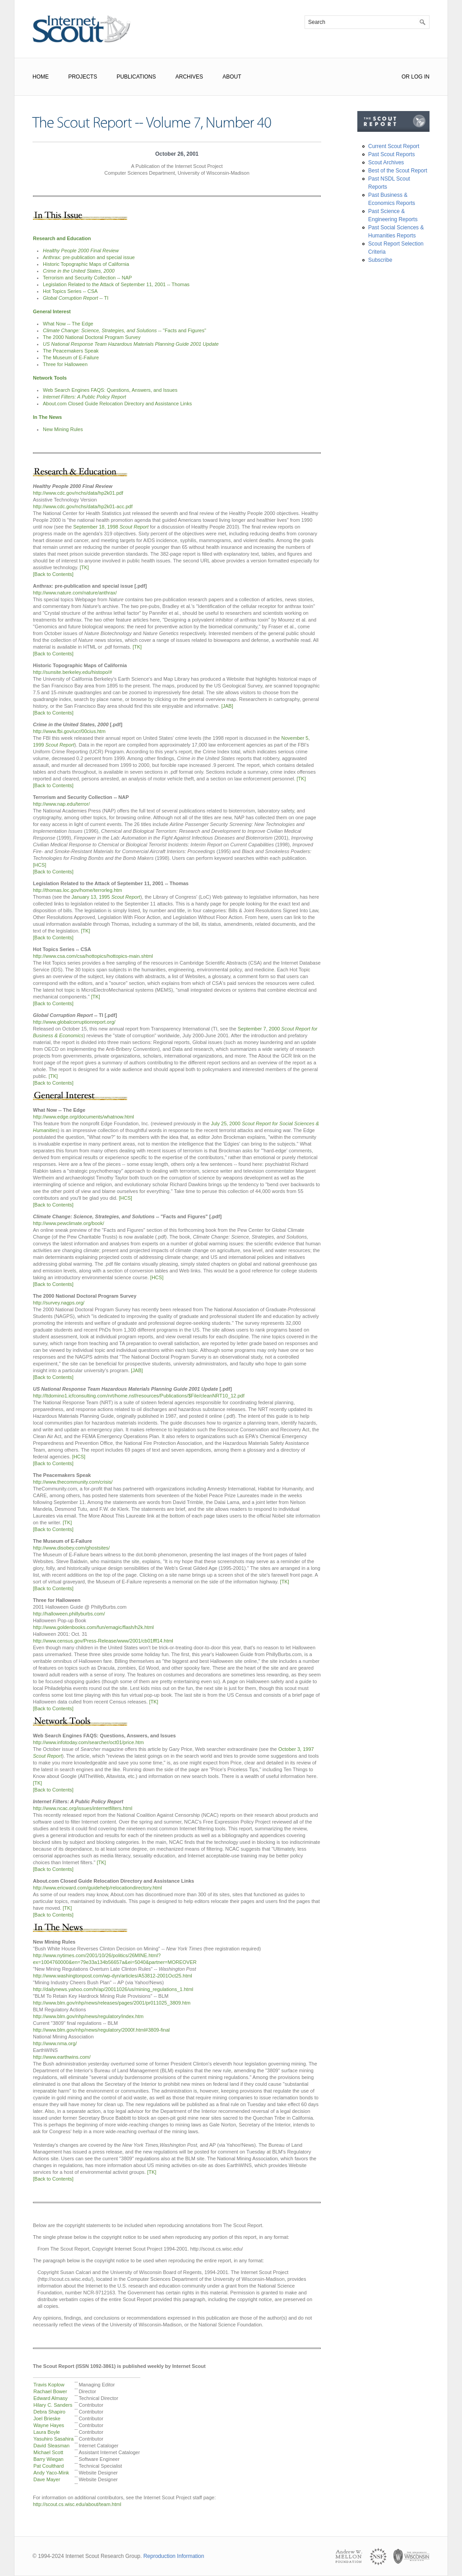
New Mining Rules (63, 429)
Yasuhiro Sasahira (53, 2438)
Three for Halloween (65, 364)
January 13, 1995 (106, 897)
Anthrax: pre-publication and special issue (89, 257)
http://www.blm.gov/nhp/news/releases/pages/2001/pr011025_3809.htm (111, 2002)
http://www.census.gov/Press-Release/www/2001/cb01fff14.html (103, 1640)
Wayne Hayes (48, 2425)
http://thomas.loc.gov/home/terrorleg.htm (77, 890)
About (231, 77)
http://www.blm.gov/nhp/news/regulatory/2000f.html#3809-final (101, 2030)
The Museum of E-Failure (71, 357)
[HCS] (39, 865)
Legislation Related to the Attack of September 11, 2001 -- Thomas (116, 284)
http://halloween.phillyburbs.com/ (69, 1613)
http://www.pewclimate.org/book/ (68, 1223)
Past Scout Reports (391, 154)
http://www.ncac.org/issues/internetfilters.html (82, 1808)
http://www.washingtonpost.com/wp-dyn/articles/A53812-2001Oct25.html (112, 1975)
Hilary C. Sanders (52, 2405)
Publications (136, 77)
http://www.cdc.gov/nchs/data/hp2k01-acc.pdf (83, 506)
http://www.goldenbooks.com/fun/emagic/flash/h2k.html (93, 1627)
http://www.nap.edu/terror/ (61, 804)
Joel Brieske (46, 2418)
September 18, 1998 (110, 526)
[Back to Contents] (53, 574)
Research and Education (62, 238)
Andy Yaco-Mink (51, 2472)
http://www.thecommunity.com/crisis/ (72, 1482)
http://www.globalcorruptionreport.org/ (74, 1022)
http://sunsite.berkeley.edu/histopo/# (72, 672)
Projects (82, 77)
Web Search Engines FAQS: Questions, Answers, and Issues (110, 390)
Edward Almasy (50, 2398)
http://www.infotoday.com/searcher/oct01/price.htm (88, 1742)
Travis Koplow (49, 2384)
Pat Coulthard (48, 2466)
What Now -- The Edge (68, 323)
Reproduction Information (173, 2556)
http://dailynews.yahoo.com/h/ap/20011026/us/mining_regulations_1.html (113, 1989)
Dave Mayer (46, 2479)
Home (40, 77)
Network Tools (50, 378)
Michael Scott (48, 2452)
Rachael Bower (50, 2391)
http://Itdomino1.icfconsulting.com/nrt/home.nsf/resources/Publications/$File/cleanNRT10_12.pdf (139, 1395)
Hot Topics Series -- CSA (70, 291)
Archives (189, 77)
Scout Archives (386, 162)
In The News (47, 417)
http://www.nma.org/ (55, 2043)
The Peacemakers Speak (71, 350)
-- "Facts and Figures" (124, 330)
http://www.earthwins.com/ (62, 2057)
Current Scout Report (393, 146)
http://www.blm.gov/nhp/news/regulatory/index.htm (88, 2016)
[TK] (84, 567)
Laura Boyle (46, 2432)
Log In (420, 77)
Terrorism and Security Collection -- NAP (87, 277)
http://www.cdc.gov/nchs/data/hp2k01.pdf (78, 493)
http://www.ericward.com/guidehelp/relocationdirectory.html (97, 1887)
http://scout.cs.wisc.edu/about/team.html (77, 2504)
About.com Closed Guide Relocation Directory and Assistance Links (117, 403)
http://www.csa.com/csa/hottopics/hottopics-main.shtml (93, 956)
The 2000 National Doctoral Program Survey (91, 337)
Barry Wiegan (48, 2459)
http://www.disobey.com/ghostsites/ (71, 1547)
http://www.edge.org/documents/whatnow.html (83, 1116)
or (406, 77)
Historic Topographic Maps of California (86, 264)
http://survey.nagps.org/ (58, 1302)
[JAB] (227, 706)
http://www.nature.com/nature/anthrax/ (75, 592)
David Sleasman (51, 2445)
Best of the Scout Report (397, 170)
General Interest (52, 311)
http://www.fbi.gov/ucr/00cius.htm (69, 731)
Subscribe (380, 260)
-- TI (75, 298)
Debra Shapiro (49, 2411)
